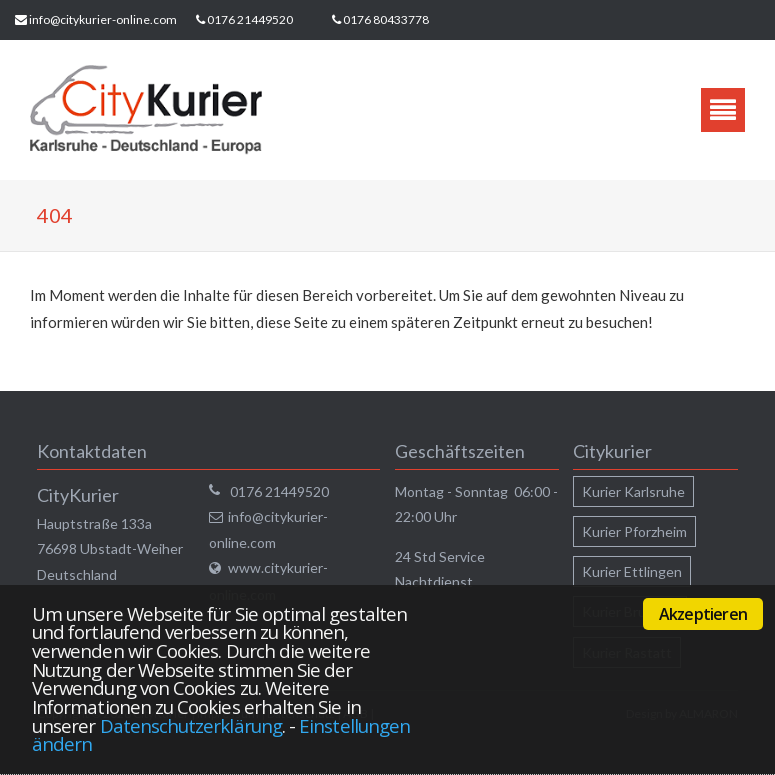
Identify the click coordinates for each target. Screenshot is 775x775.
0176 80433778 (386, 19)
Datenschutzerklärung (191, 725)
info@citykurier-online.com (103, 19)
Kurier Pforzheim (634, 531)
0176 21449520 (250, 19)
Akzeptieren (703, 614)
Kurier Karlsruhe (633, 491)
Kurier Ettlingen (632, 571)
